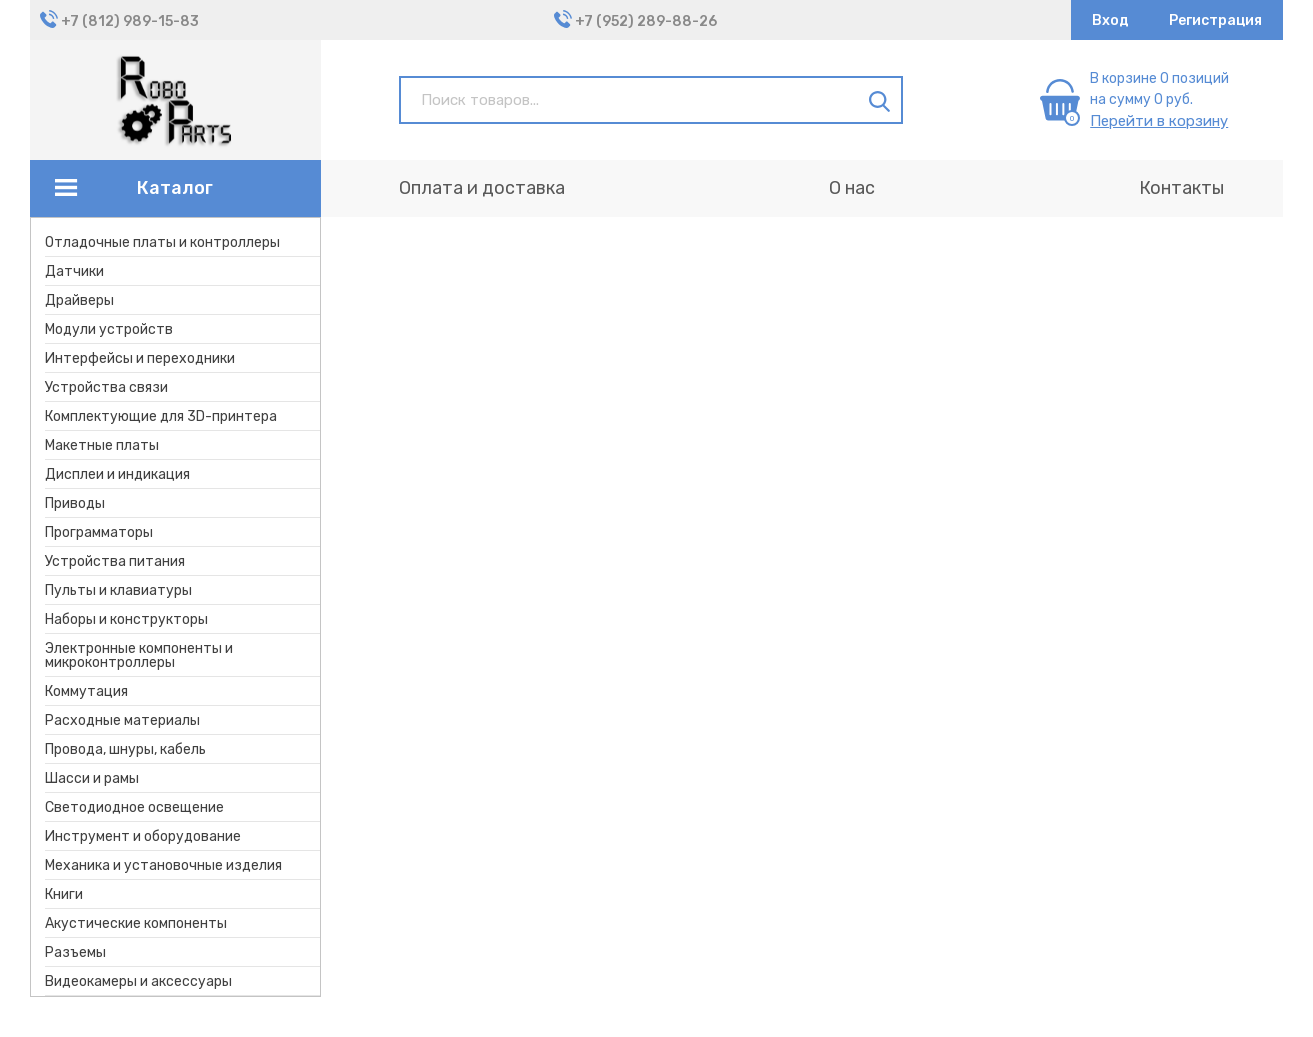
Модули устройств (109, 329)
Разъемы (75, 952)
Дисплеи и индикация (117, 474)
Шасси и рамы (92, 778)
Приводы (75, 503)
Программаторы (99, 532)
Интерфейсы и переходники (140, 358)
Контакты (1181, 188)
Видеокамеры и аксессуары (138, 981)
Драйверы (79, 300)
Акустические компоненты (136, 923)
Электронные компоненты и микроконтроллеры (139, 655)
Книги (64, 894)
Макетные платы (102, 445)
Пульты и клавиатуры (118, 590)
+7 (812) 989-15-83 (130, 21)
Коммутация (86, 691)
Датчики (74, 271)
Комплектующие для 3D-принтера (161, 416)
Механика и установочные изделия (163, 865)
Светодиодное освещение (134, 807)
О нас (852, 188)
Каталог (175, 188)
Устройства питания (115, 561)
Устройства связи (106, 387)
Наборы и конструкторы (126, 619)
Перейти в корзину (1159, 121)
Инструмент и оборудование (143, 836)
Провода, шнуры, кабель (125, 749)
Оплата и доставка (482, 188)
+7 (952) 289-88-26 (646, 21)
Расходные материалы (122, 720)
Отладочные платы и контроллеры (162, 242)
